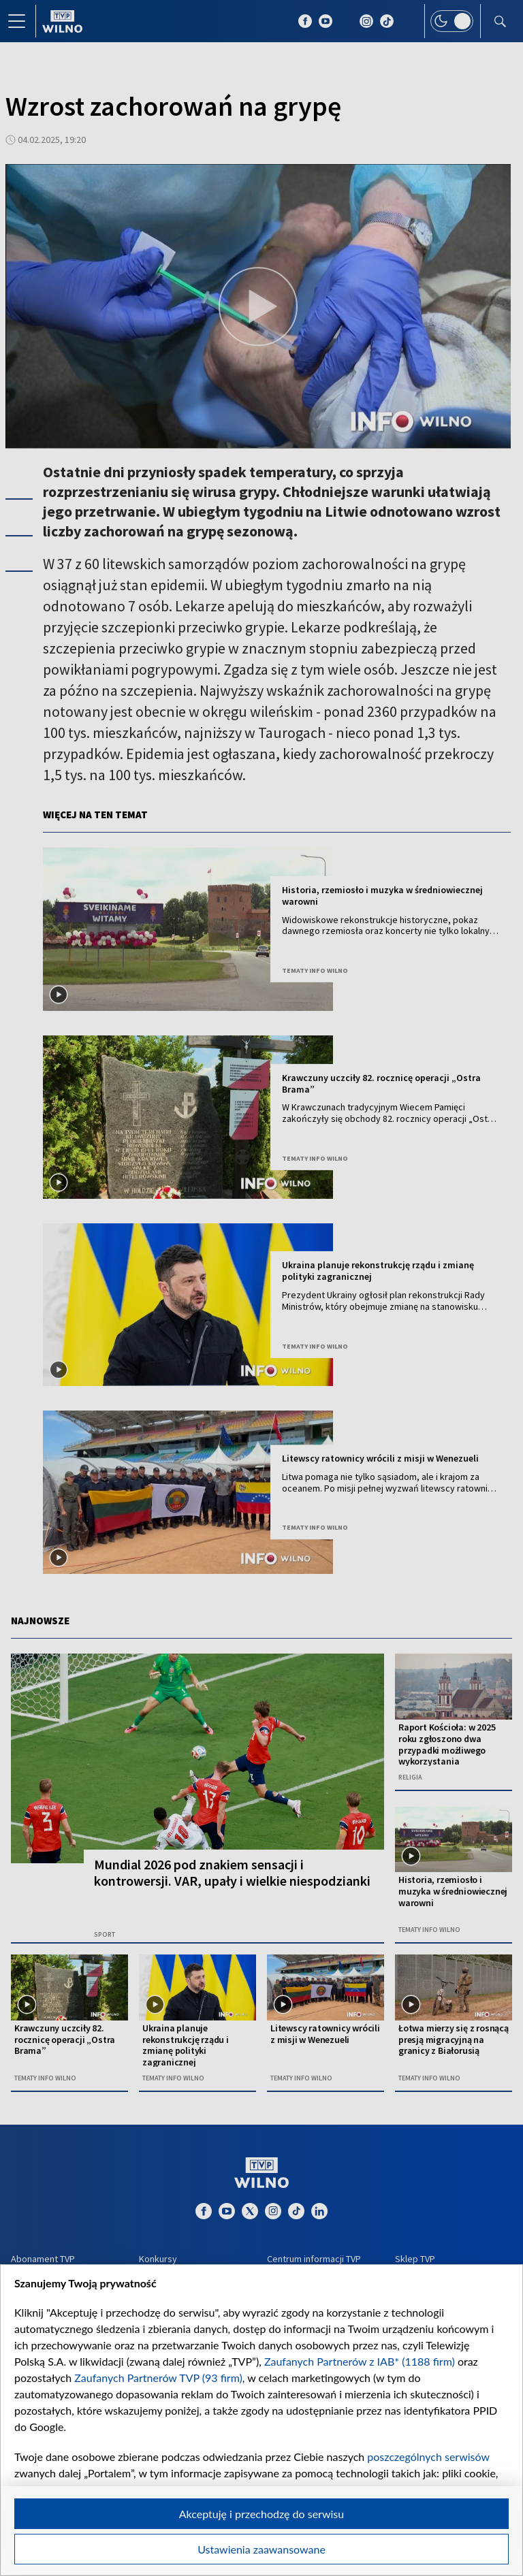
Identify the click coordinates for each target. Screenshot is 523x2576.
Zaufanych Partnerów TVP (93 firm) (158, 2377)
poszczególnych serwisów (428, 2456)
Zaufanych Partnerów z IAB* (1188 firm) (359, 2361)
